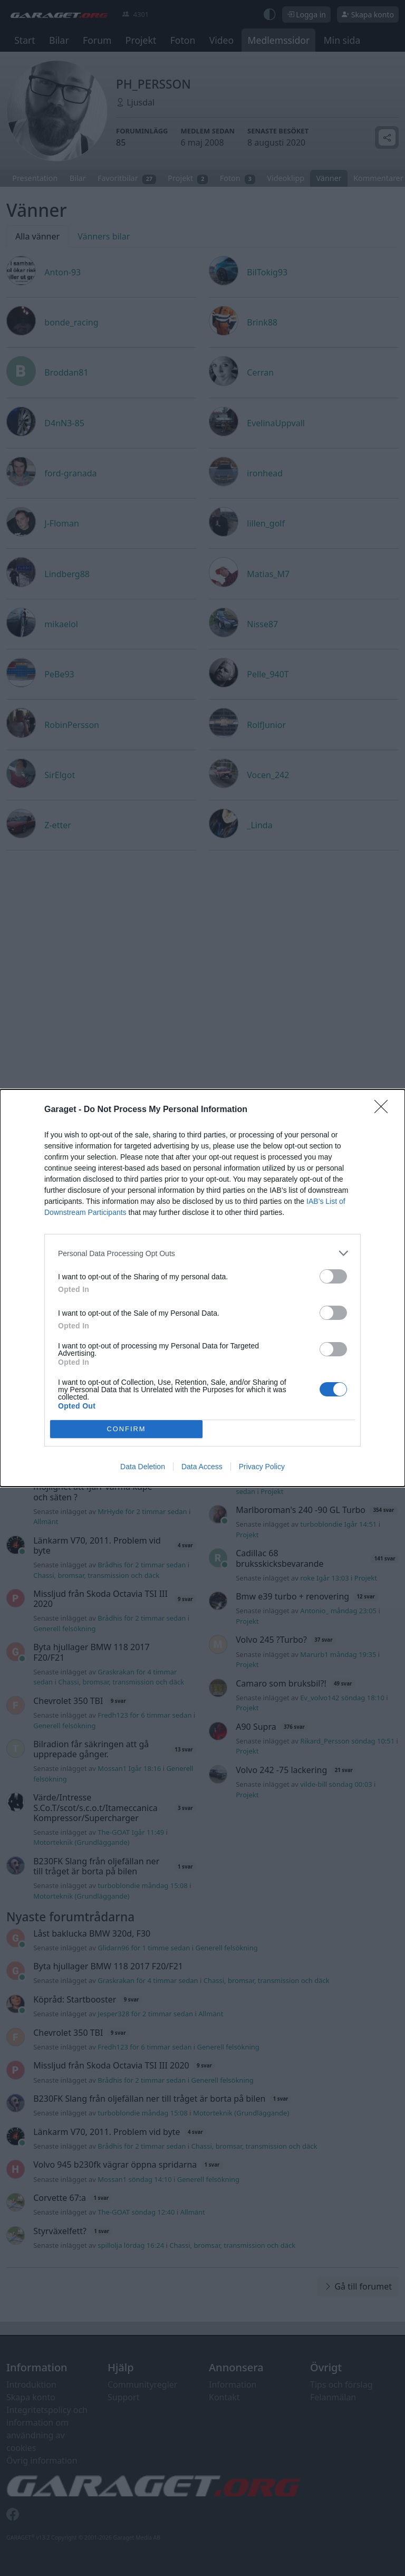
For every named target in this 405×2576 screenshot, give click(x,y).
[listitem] (202, 1253)
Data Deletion (142, 1466)
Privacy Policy (262, 1466)
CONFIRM (126, 1429)
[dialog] (202, 1288)
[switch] (333, 1276)
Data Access (202, 1466)
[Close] (384, 1110)
